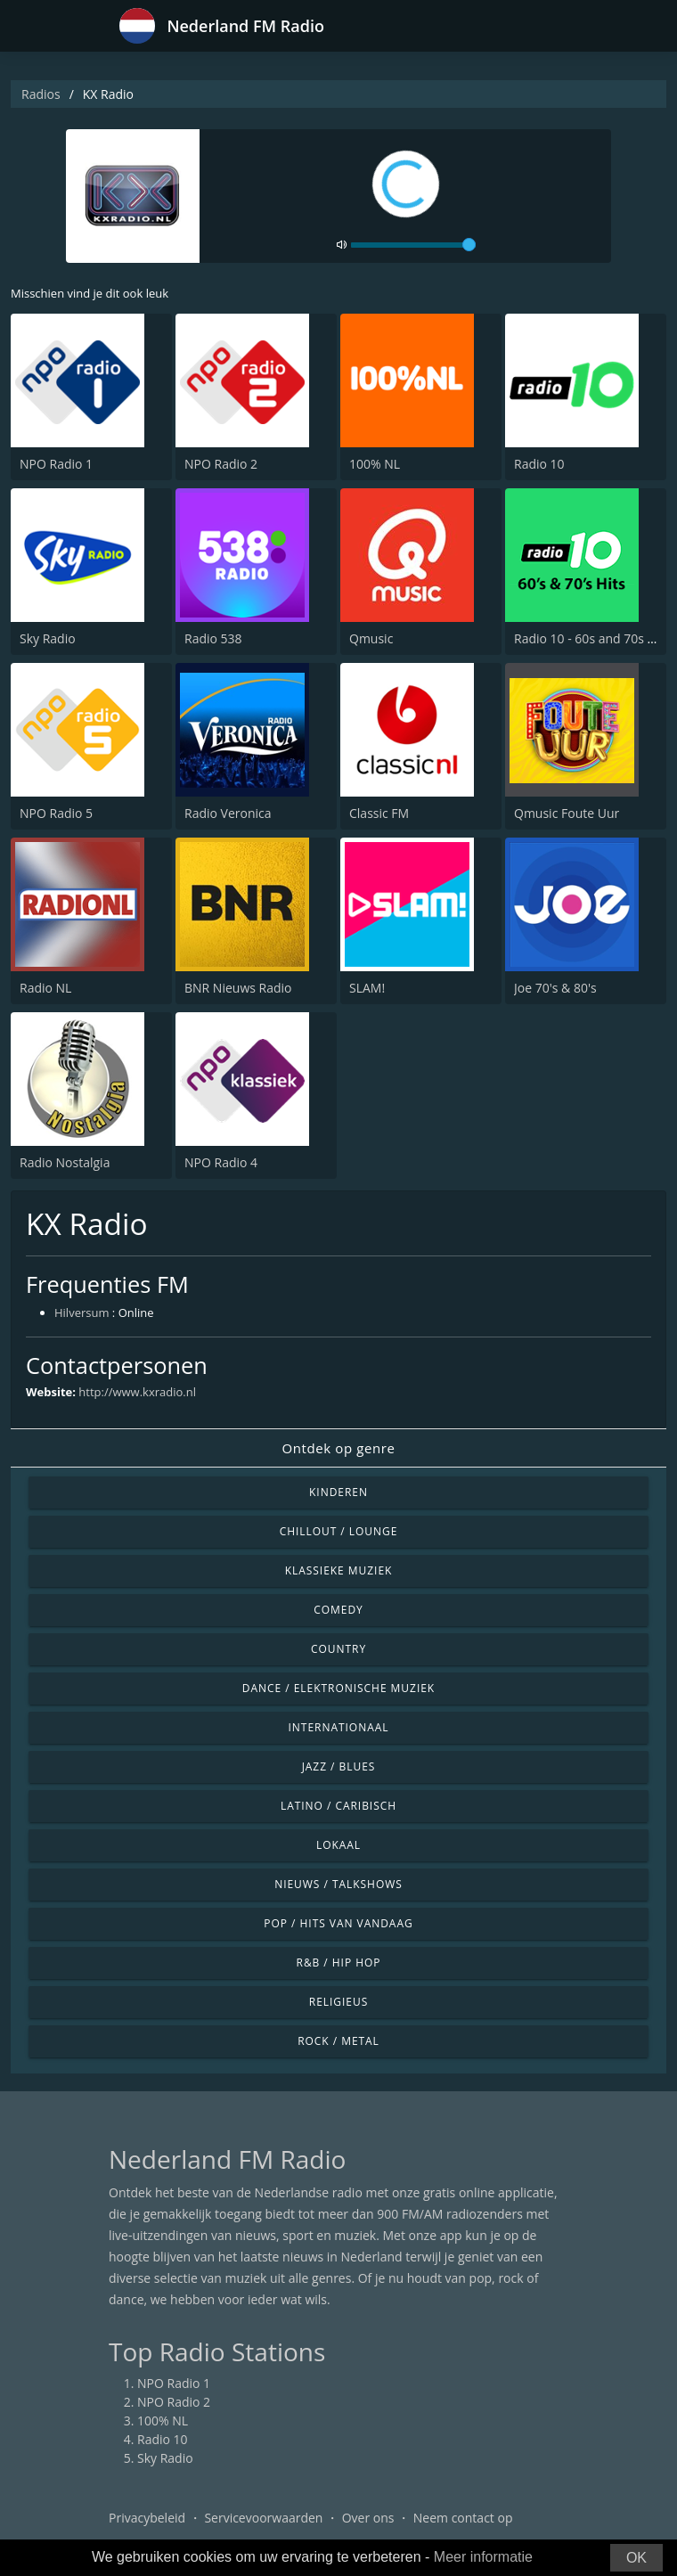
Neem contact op (463, 2517)
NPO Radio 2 (220, 463)
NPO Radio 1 (56, 463)
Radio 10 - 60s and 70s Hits (592, 638)
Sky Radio (48, 638)
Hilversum (81, 1312)
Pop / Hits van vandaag (338, 1923)
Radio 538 (213, 638)
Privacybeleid (147, 2517)
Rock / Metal (338, 2041)
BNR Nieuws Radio (237, 987)
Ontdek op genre (338, 1448)
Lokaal (338, 1844)
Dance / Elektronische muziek (338, 1688)
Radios (41, 94)
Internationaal (339, 1727)
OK (636, 2557)
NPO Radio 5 (56, 813)
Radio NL (45, 987)
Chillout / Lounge (339, 1531)
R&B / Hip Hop (339, 1962)
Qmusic (371, 638)
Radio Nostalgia (65, 1162)
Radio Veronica (228, 813)
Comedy (338, 1609)
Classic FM (379, 813)
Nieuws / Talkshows (338, 1884)
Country (338, 1648)
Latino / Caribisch (338, 1805)
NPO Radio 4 (220, 1162)
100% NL (374, 463)
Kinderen (338, 1492)
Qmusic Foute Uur (566, 813)
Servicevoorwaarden (263, 2517)
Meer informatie (483, 2556)
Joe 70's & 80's (555, 987)
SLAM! (367, 987)
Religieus (338, 2001)
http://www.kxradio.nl (137, 1392)
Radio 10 (539, 463)
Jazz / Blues (339, 1766)
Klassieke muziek (339, 1570)
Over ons (368, 2517)
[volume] (413, 245)
